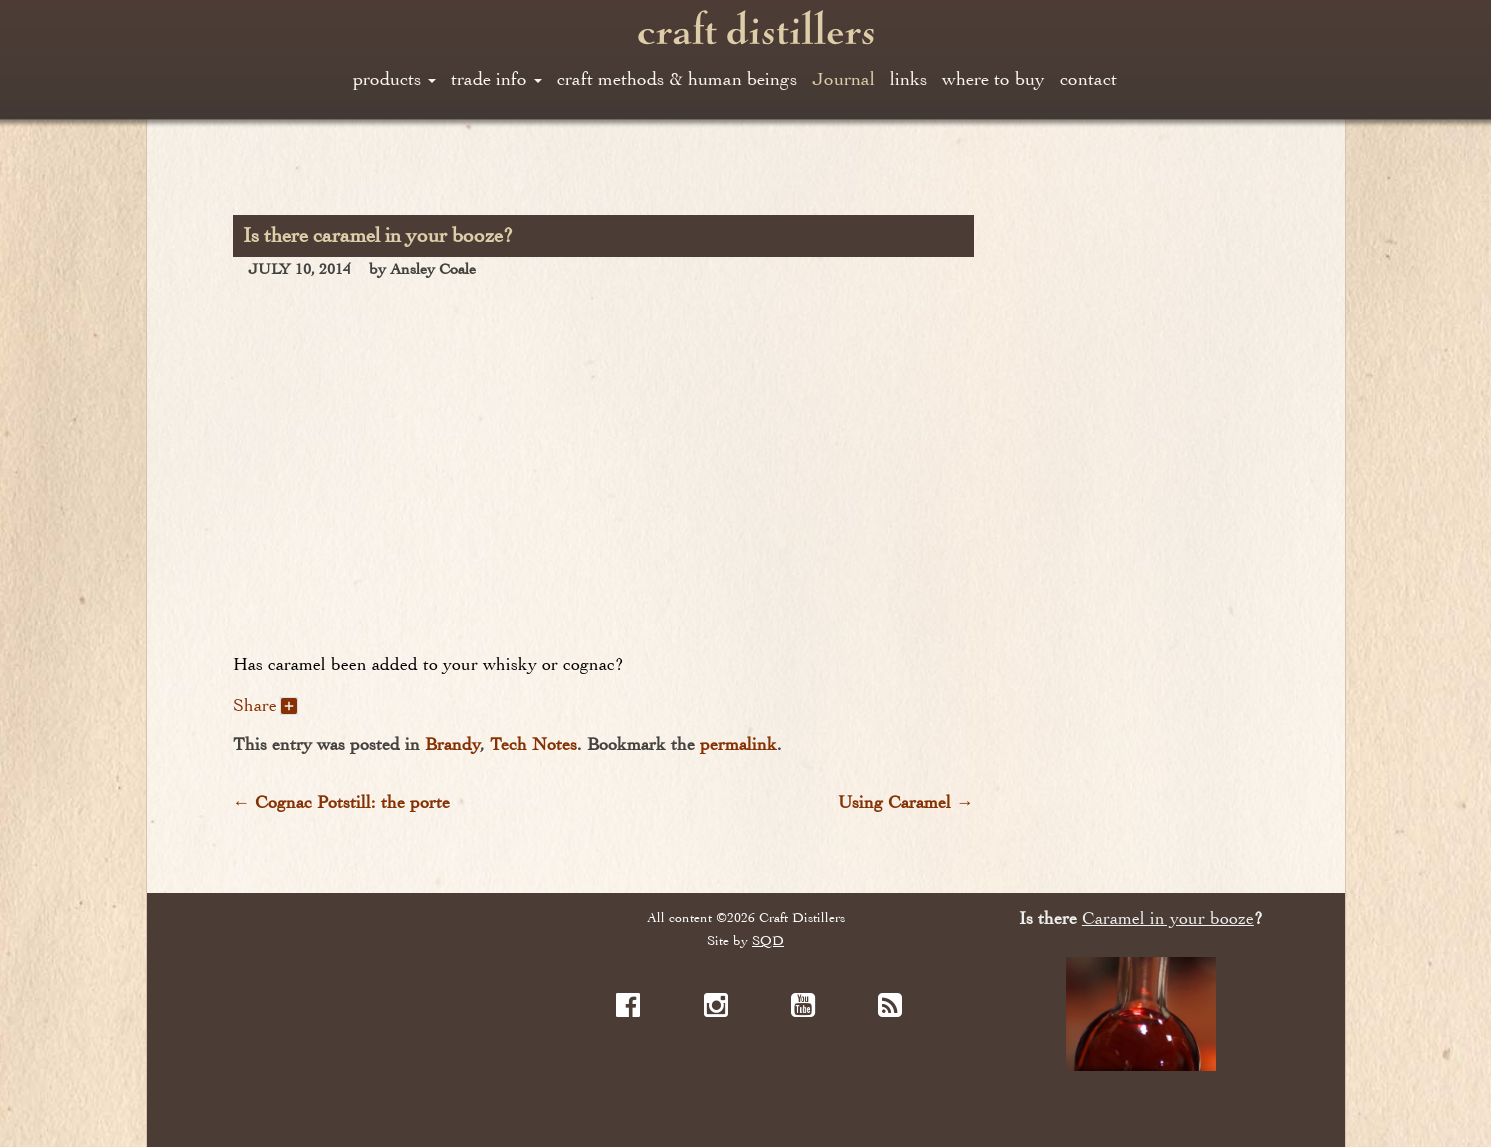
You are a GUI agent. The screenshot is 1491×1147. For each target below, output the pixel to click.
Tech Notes (533, 744)
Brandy (452, 744)
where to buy (993, 79)
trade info (496, 79)
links (908, 79)
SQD (768, 940)
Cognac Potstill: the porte (342, 802)
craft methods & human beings (677, 79)
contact (1088, 79)
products (394, 79)
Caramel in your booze (1168, 918)
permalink (738, 744)
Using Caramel (906, 802)
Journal (843, 79)
